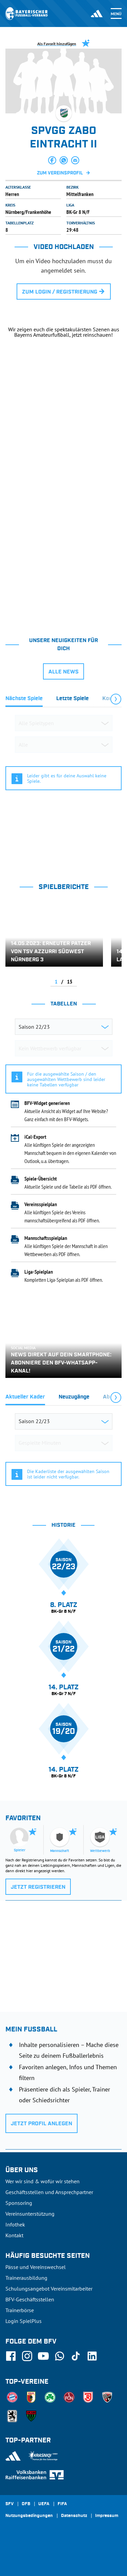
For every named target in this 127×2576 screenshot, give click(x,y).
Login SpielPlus (23, 2321)
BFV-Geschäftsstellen (29, 2299)
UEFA (43, 2504)
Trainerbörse (19, 2310)
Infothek (15, 2224)
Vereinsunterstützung (30, 2213)
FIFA (62, 2504)
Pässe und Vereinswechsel (35, 2267)
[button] (52, 160)
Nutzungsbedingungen (29, 2516)
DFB (26, 2504)
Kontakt (14, 2235)
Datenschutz (74, 2516)
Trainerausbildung (26, 2277)
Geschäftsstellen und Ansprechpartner (49, 2192)
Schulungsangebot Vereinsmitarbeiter (48, 2288)
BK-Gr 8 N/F (78, 212)
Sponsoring (18, 2202)
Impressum (106, 2516)
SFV (9, 2504)
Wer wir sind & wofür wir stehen (42, 2181)
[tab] (24, 700)
